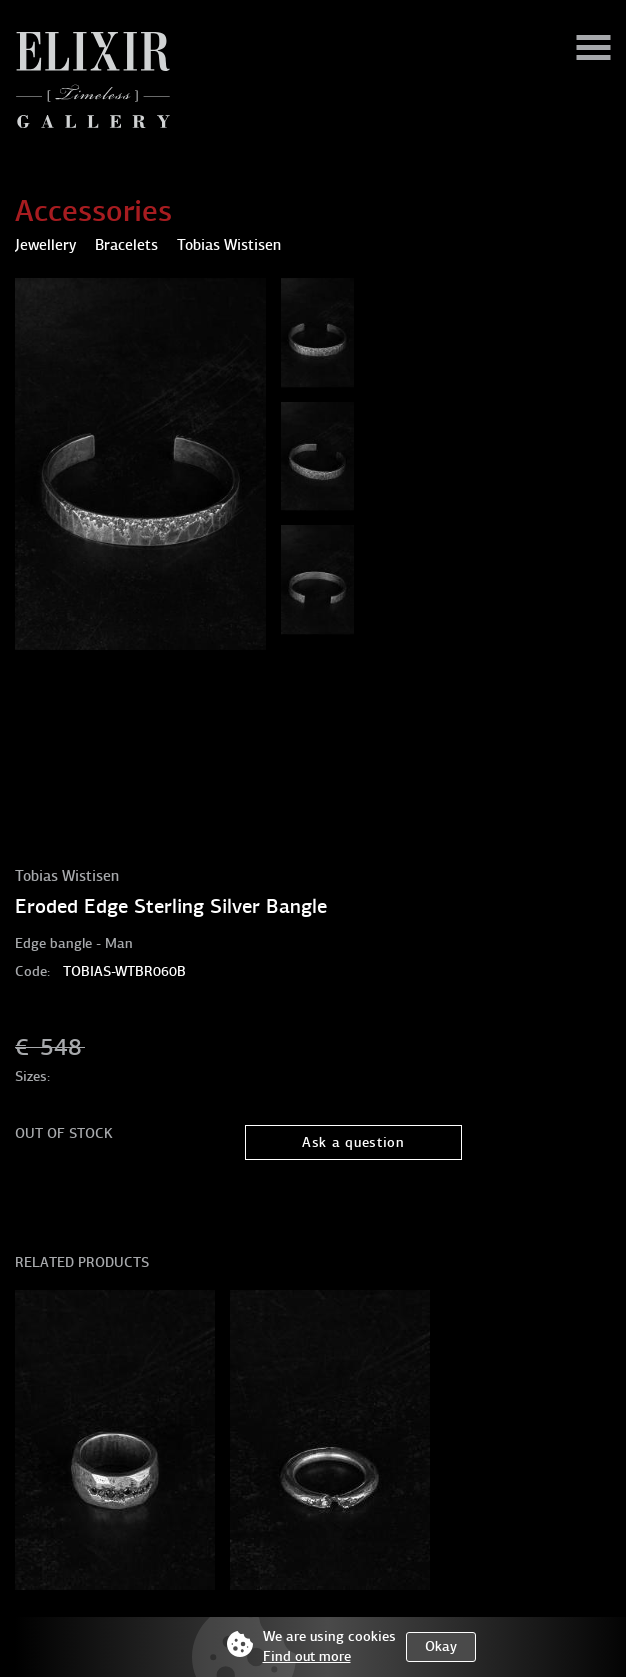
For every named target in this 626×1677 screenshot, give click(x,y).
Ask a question (353, 1142)
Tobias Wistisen (67, 876)
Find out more (307, 1656)
